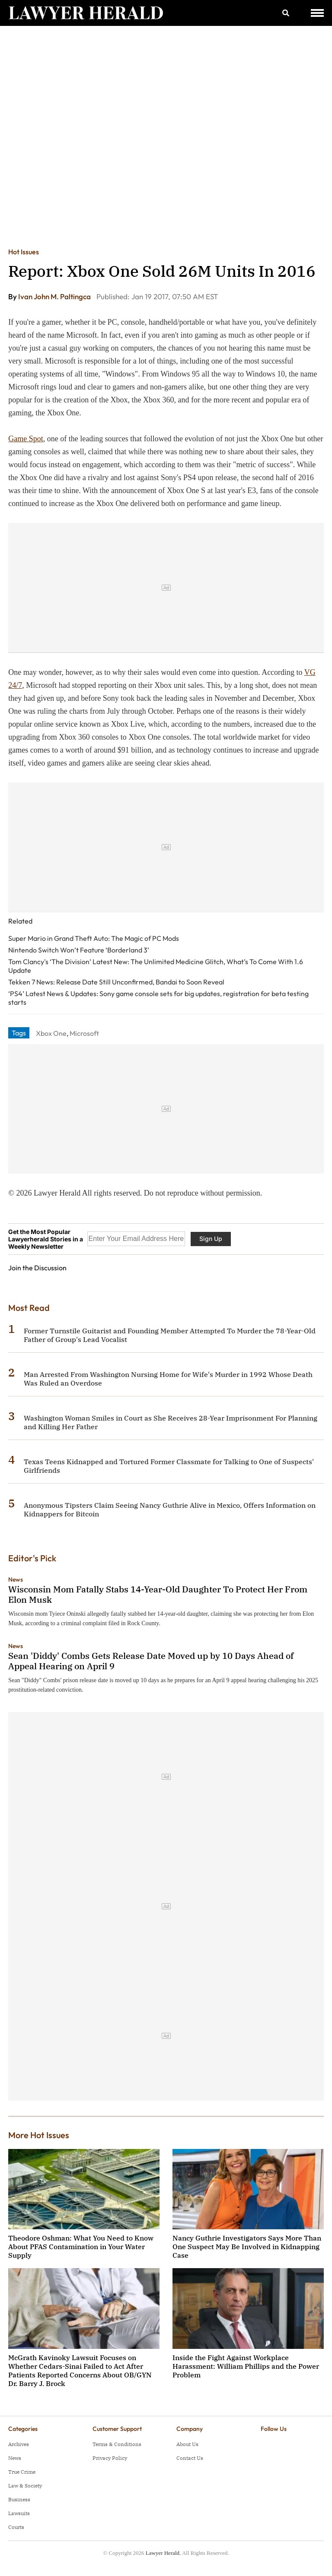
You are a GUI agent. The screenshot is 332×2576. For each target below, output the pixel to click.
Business (19, 2499)
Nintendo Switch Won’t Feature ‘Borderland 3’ (78, 950)
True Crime (21, 2471)
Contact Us (189, 2458)
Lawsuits (19, 2513)
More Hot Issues (38, 2135)
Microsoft (84, 1033)
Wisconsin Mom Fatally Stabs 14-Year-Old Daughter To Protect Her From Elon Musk (157, 1594)
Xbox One (51, 1033)
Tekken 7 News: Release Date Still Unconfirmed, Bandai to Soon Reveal (116, 982)
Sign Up (210, 1238)
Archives (18, 2444)
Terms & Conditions (117, 2444)
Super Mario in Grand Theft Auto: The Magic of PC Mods (93, 938)
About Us (187, 2444)
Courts (16, 2527)
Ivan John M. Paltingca (55, 296)
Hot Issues (23, 251)
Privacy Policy (110, 2458)
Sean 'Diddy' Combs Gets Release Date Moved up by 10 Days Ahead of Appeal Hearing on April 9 (151, 1661)
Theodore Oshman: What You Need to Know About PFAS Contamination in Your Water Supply (80, 2247)
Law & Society (25, 2485)
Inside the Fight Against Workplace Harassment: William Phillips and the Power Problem (245, 2366)
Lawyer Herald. (163, 2553)
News (15, 1579)
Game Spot (25, 438)
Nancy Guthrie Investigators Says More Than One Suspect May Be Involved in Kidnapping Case (246, 2247)
